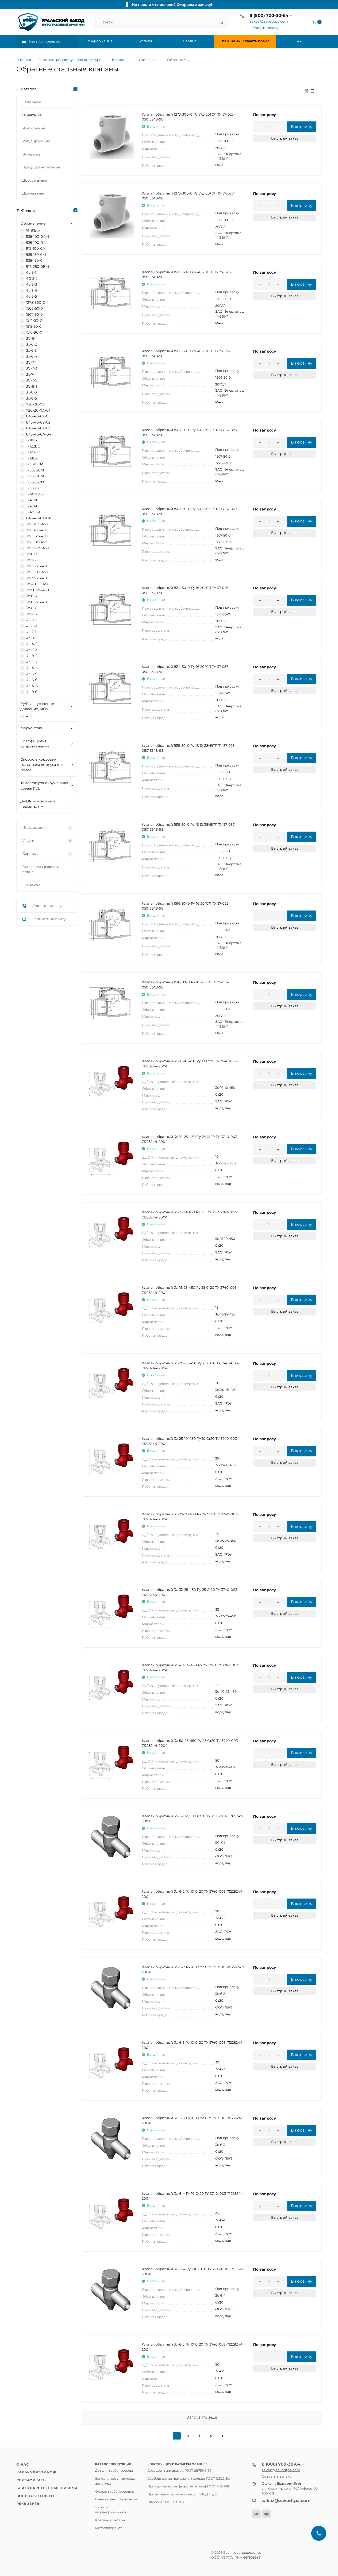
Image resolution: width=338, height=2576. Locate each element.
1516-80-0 (34, 332)
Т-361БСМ (34, 464)
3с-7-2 (31, 560)
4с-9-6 (31, 691)
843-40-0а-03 (38, 428)
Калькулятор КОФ (36, 2472)
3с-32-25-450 (37, 578)
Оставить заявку (264, 28)
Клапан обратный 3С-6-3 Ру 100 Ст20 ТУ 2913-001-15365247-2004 (193, 2120)
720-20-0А (35, 404)
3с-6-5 (31, 596)
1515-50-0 (34, 326)
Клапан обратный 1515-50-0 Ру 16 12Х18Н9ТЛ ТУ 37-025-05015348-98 (189, 748)
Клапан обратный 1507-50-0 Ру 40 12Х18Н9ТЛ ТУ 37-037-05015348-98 (190, 511)
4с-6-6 (31, 679)
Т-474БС (33, 506)
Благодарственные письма (47, 2488)
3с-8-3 (31, 392)
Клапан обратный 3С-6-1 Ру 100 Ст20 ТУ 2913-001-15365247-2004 (192, 1818)
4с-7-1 (31, 632)
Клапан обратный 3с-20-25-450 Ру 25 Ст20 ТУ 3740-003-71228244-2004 (190, 1365)
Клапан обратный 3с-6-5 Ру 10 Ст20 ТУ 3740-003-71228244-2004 (193, 2347)
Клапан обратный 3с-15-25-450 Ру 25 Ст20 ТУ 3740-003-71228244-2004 (190, 1290)
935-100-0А (36, 242)
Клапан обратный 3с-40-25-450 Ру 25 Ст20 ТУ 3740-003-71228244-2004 (191, 1667)
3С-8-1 (31, 386)
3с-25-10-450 (37, 572)
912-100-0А (35, 248)
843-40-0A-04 (38, 434)
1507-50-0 (34, 314)
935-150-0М (36, 254)
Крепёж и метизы (110, 2520)
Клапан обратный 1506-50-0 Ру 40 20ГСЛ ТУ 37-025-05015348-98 (187, 274)
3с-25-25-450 (37, 566)
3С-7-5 (31, 380)
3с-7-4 (31, 374)
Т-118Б (31, 440)
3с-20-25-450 (37, 548)
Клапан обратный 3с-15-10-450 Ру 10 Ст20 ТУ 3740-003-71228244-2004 (190, 1214)
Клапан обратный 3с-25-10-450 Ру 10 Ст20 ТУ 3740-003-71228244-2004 (190, 1441)
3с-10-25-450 (37, 524)
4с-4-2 (32, 644)
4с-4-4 (32, 667)
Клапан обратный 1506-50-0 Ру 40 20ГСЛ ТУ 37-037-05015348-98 (187, 353)
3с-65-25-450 (37, 602)
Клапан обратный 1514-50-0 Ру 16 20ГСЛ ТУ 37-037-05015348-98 (185, 669)
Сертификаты (31, 2480)
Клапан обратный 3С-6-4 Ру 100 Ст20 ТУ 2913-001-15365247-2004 (193, 2271)
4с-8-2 (32, 656)
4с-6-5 (31, 674)
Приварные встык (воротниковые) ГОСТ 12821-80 (188, 2486)
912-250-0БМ (37, 266)
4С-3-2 (32, 278)
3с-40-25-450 (37, 584)
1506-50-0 (34, 308)
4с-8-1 (31, 638)
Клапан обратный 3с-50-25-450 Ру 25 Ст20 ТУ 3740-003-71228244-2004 (190, 1743)
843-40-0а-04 (38, 518)
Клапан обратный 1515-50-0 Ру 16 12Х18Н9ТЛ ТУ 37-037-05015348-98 (189, 827)
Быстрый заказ (285, 138)
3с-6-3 (31, 350)
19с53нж (33, 230)
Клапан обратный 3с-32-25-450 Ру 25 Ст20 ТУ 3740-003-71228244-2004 (190, 1592)
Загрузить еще (202, 2417)
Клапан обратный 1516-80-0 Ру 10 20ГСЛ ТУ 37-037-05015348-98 (186, 984)
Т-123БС (33, 452)
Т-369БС (33, 488)
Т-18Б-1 (32, 458)
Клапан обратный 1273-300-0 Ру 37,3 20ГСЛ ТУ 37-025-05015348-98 (188, 117)
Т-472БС (33, 500)
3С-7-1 (31, 362)
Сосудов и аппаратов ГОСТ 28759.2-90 (179, 2470)
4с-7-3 (31, 662)
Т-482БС (34, 512)
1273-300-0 (35, 302)
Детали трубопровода (114, 2470)
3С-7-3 (31, 368)
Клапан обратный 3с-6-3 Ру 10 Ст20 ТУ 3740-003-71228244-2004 (193, 2045)
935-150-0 (34, 260)
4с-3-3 (31, 284)
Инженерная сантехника (116, 2499)
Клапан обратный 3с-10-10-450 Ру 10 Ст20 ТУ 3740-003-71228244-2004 (190, 1063)
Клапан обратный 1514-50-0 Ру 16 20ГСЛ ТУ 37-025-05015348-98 (186, 590)
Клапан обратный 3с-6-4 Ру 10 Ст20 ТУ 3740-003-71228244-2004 (193, 2196)
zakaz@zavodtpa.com (269, 21)
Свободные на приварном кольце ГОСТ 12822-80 (188, 2478)
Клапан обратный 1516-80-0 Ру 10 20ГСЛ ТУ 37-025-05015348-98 (186, 906)
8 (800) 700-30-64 (269, 15)
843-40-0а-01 (38, 416)
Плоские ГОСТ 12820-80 (167, 2502)
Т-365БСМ (35, 476)
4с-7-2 (31, 650)
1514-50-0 (34, 320)
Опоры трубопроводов (114, 2491)
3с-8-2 (31, 554)
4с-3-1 (31, 272)
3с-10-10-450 (37, 530)
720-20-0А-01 (38, 410)
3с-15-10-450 (36, 542)
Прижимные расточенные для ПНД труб (182, 2494)
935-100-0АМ (37, 236)
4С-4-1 (31, 620)
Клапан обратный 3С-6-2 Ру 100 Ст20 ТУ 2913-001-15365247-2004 (193, 1969)
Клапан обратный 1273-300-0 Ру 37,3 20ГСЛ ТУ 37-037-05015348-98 (188, 196)
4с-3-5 (31, 296)
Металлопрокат (108, 2528)
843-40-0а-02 (38, 422)
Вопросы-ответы (35, 2496)
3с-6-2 (31, 344)
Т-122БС (33, 446)
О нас (22, 2464)
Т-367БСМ (35, 482)
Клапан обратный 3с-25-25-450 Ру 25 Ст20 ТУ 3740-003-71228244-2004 (190, 1516)
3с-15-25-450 (37, 536)
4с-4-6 (32, 686)
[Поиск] (155, 22)
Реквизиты (28, 2504)
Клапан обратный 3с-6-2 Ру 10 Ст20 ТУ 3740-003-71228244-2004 (193, 1894)
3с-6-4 (31, 356)
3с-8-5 (31, 398)
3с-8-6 (31, 608)
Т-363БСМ (35, 470)
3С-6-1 (31, 338)
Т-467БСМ (35, 494)
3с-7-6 (31, 614)
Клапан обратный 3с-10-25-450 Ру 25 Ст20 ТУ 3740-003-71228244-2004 (190, 1139)
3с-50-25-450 (37, 590)
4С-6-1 (31, 626)
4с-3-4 (31, 290)
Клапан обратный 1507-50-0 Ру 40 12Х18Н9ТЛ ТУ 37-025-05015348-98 (190, 432)
